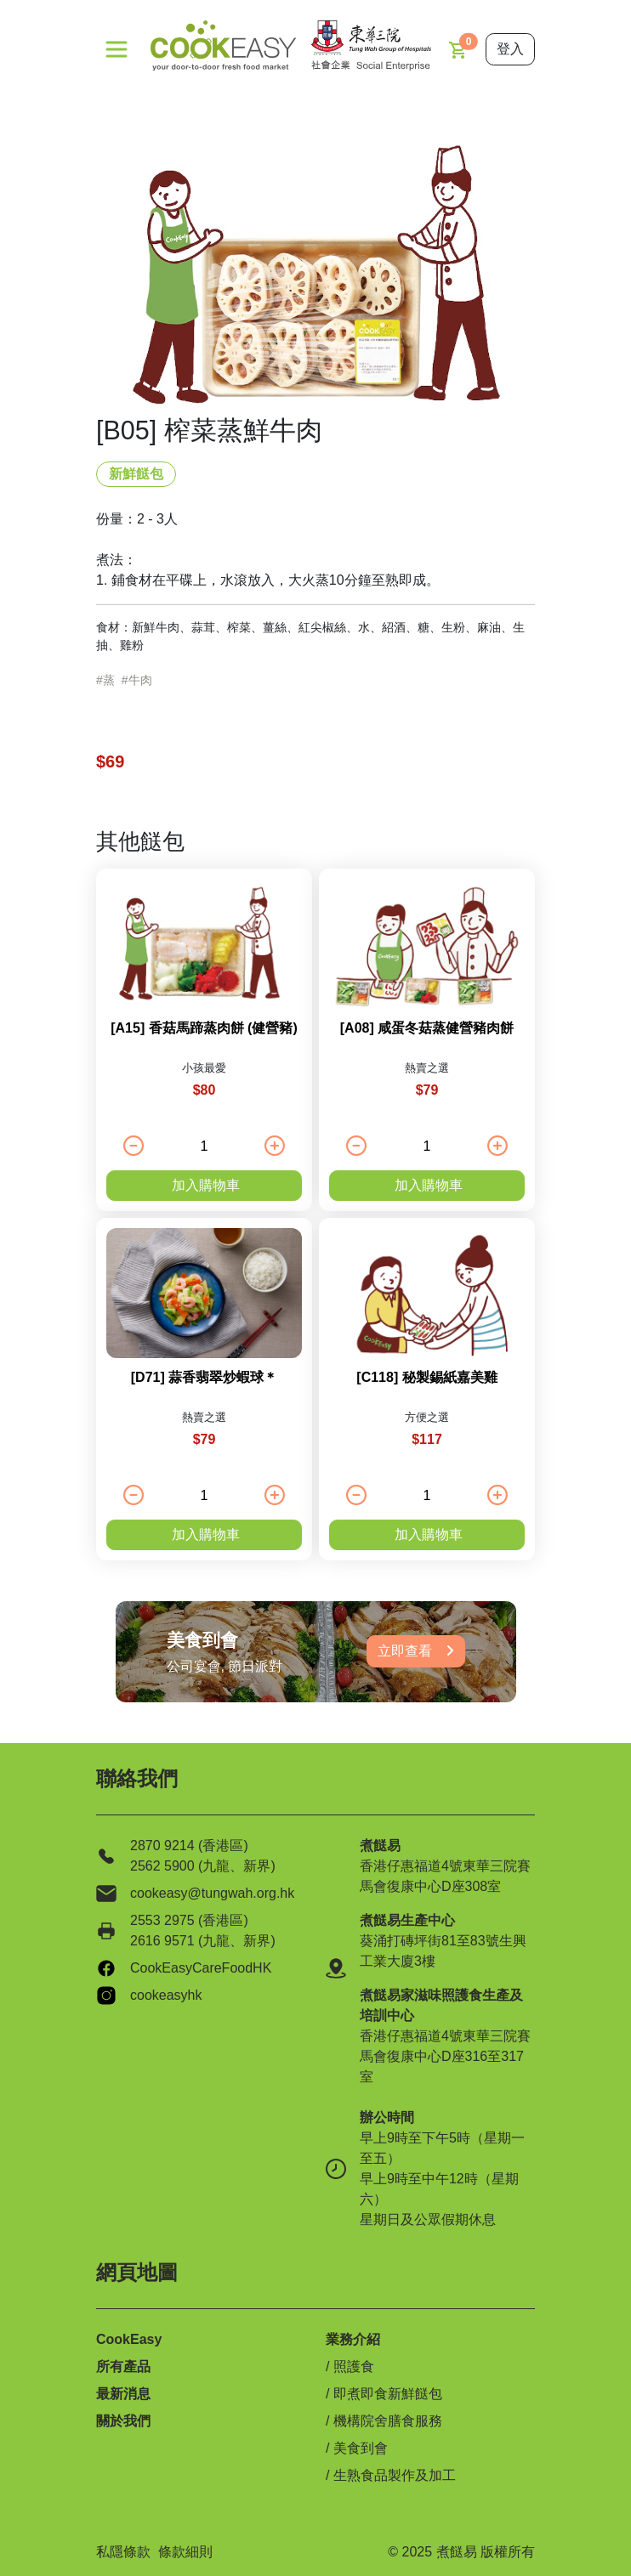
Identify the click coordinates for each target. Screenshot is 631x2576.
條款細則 (185, 2552)
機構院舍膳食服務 (387, 2421)
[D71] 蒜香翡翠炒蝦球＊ (204, 1377)
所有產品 (123, 2366)
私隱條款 (123, 2552)
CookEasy (129, 2339)
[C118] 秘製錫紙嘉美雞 (426, 1377)
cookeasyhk (166, 1995)
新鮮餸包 (136, 474)
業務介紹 (353, 2339)
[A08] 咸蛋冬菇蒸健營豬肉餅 (427, 1028)
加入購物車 (206, 1185)
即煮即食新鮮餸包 (387, 2393)
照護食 (353, 2366)
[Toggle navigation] (116, 49)
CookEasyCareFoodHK (200, 1968)
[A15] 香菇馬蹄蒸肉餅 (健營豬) (204, 1028)
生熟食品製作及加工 (394, 2475)
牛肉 (140, 680)
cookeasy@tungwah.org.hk (212, 1893)
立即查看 (416, 1651)
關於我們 (123, 2421)
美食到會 (360, 2448)
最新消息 (123, 2393)
